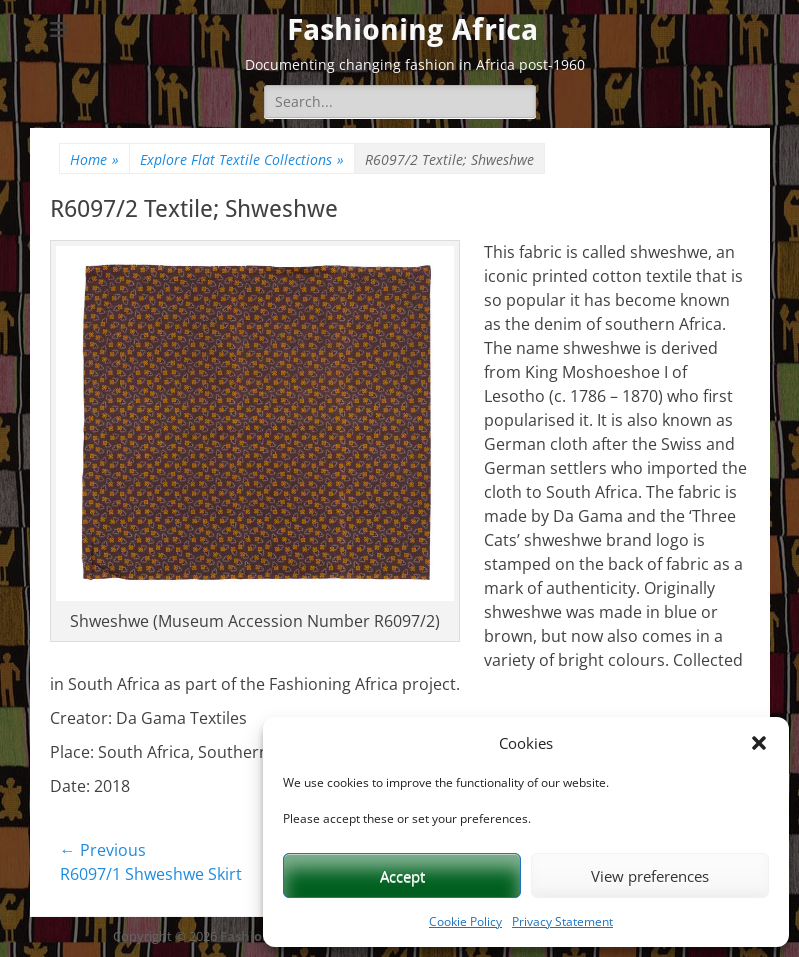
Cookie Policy (465, 921)
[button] (759, 743)
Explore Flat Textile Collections (242, 159)
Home (94, 159)
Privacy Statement (562, 921)
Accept (402, 876)
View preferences (650, 876)
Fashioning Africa (412, 29)
